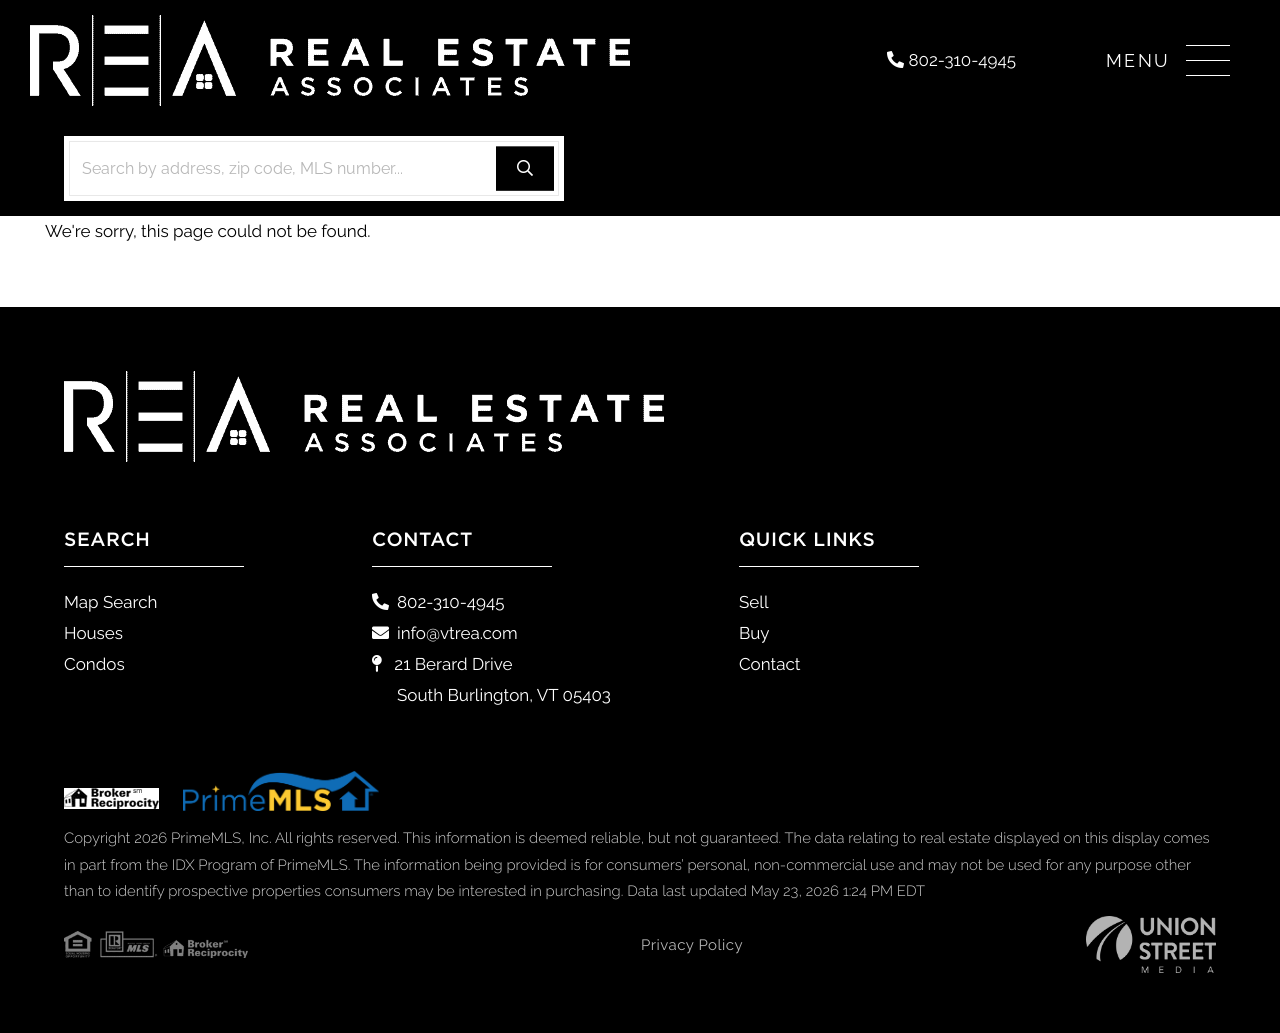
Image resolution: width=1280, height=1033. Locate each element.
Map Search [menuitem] (110, 602)
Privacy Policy (692, 945)
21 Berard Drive (491, 679)
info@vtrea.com (445, 633)
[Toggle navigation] (1168, 60)
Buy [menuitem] (754, 633)
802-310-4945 (951, 60)
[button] (525, 168)
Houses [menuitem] (93, 633)
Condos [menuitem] (94, 664)
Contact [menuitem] (770, 664)
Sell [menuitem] (754, 602)
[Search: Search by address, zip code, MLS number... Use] (314, 168)
